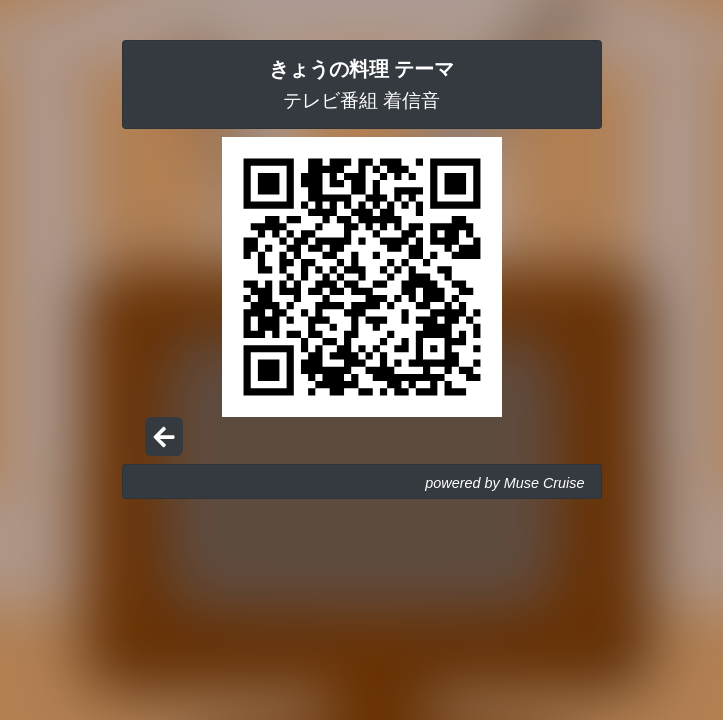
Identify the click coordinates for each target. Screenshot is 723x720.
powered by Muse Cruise (504, 483)
